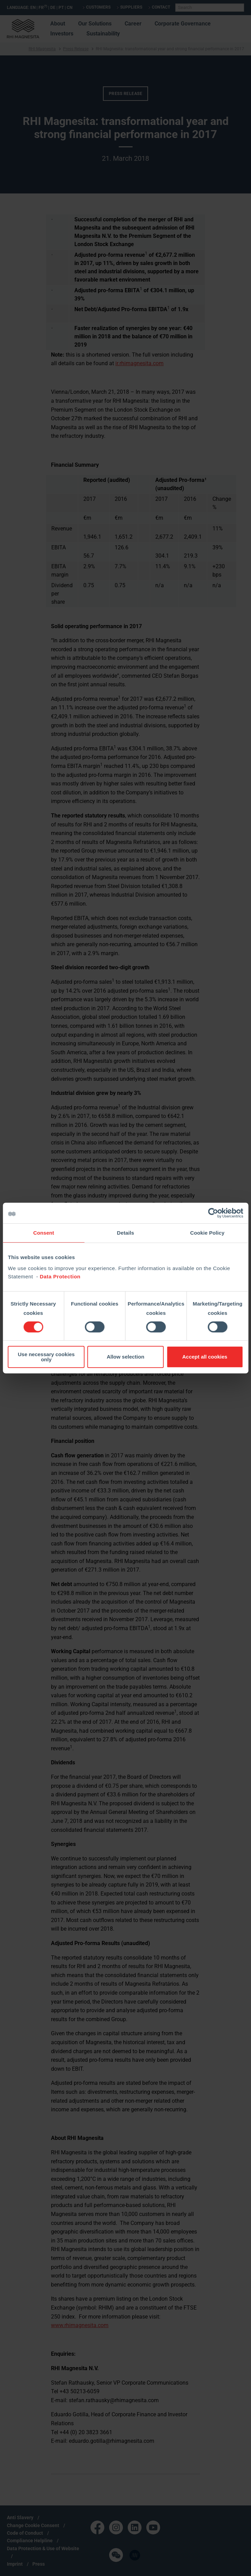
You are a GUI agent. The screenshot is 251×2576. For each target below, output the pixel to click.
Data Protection (60, 1276)
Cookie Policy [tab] (207, 1233)
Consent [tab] (43, 1233)
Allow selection (125, 1357)
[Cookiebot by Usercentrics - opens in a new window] (213, 1213)
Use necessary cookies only (46, 1356)
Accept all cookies (204, 1357)
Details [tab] (125, 1233)
